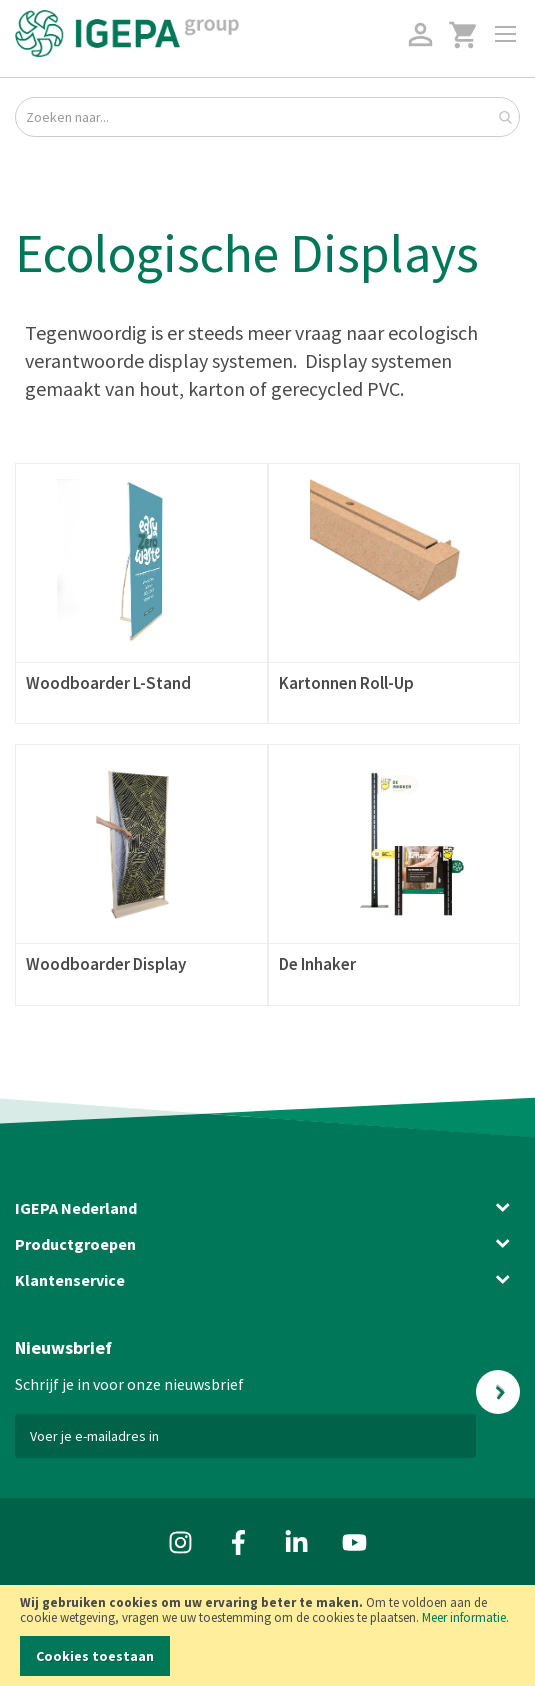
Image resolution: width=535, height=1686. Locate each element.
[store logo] (127, 33)
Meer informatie (464, 1617)
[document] (267, 1635)
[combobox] (267, 117)
